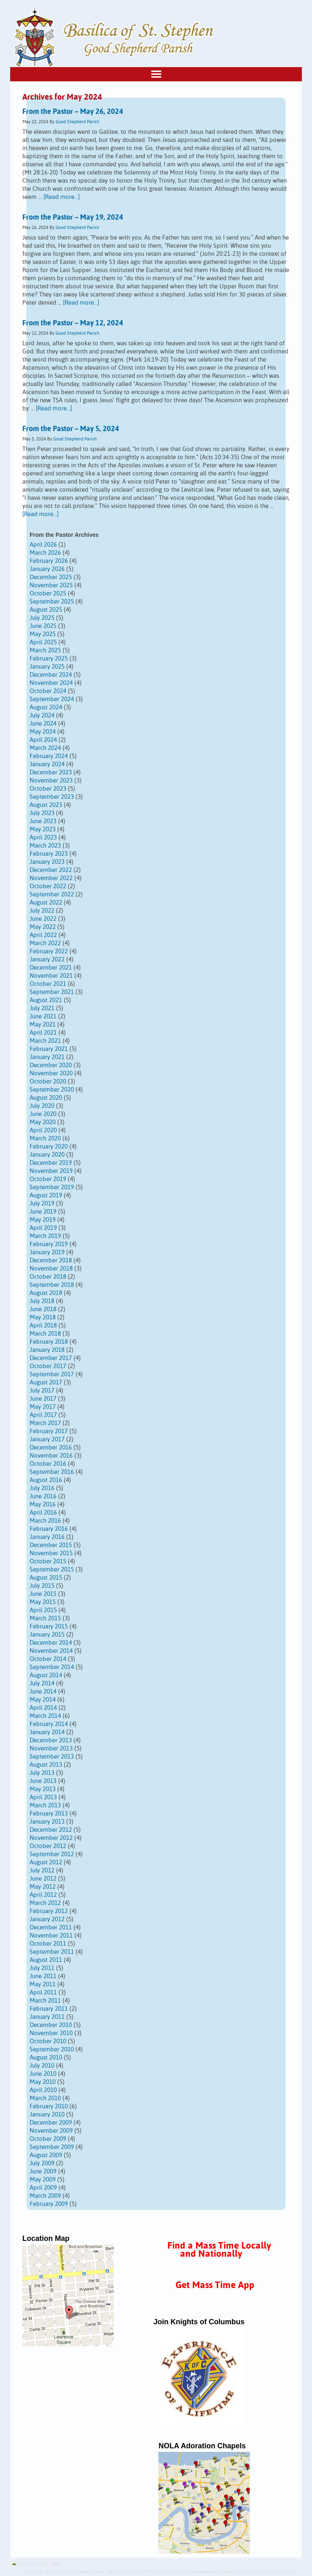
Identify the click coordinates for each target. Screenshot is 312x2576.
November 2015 (51, 1553)
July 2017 (42, 1391)
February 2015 (49, 1627)
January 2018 (47, 1350)
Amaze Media (254, 2571)
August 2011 (46, 1960)
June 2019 (43, 1212)
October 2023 (48, 789)
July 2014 (42, 1683)
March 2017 (45, 1423)
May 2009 (43, 2180)
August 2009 (46, 2155)
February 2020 (49, 1147)
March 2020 (45, 1138)
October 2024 (48, 691)
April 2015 (43, 1610)
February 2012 (49, 1911)
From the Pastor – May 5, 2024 (70, 429)
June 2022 (43, 919)
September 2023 (52, 797)
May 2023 (43, 829)
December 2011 (51, 1927)
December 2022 (51, 870)
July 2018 (42, 1301)
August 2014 (46, 1675)
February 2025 (49, 659)
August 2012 (46, 1862)
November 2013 (51, 1749)
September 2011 (52, 1952)
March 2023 (45, 846)
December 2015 (51, 1545)
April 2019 (43, 1228)
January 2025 (47, 667)
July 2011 (42, 1968)
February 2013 (49, 1814)
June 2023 (43, 821)
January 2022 (47, 960)
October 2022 (48, 886)
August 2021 (46, 1000)
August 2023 (46, 805)
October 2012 (48, 1846)
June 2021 (43, 1016)
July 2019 (42, 1204)
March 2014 (45, 1716)
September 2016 (52, 1472)
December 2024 (51, 675)
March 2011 (45, 2001)
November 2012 (51, 1838)
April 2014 (43, 1708)
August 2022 (46, 903)
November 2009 (51, 2131)
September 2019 (52, 1187)
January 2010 (47, 2115)
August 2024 (46, 707)
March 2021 (45, 1041)
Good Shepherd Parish (77, 122)
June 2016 (43, 1496)
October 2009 (48, 2139)
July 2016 (42, 1488)
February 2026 (49, 561)
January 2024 (47, 764)
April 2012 (43, 1895)
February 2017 (49, 1431)
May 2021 (43, 1025)
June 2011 (43, 1976)
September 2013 (52, 1757)
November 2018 (51, 1269)
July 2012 (42, 1871)
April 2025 (43, 642)
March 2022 (45, 943)
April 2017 (43, 1415)
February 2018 (49, 1342)
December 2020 (51, 1065)
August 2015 (46, 1578)
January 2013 (47, 1822)
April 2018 (43, 1326)
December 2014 (51, 1643)
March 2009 (45, 2196)
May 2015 (43, 1602)
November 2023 (51, 781)
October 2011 (48, 1944)
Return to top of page (38, 2563)
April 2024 (43, 740)
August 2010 (46, 2058)
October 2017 (48, 1366)
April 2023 (43, 838)
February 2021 (49, 1049)
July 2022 (42, 911)
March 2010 (45, 2098)
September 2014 (52, 1667)
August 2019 (46, 1195)
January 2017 (47, 1439)
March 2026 (45, 553)
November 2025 (51, 585)
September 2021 (52, 992)
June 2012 (43, 1879)
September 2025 (52, 602)
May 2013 (43, 1789)
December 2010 (51, 2025)
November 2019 (51, 1171)
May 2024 (43, 732)
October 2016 (48, 1464)
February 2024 (49, 756)
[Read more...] (61, 197)
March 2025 (45, 650)
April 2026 (43, 545)
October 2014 (48, 1659)
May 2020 (43, 1122)
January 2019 (47, 1252)
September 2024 (52, 699)
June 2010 (43, 2074)
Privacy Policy (284, 2571)
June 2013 (43, 1781)
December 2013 (51, 1740)
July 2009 (42, 2163)
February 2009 (49, 2204)
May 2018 (43, 1317)
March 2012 (45, 1903)
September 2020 (52, 1090)
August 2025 (46, 610)
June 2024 (43, 724)
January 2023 (47, 862)
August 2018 (46, 1293)
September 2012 (52, 1854)
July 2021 (42, 1008)
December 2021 (51, 968)
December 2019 (51, 1163)
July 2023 (42, 813)
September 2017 (52, 1374)
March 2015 (45, 1618)
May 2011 (43, 1984)
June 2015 (43, 1594)
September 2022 (52, 894)
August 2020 (46, 1098)
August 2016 (46, 1480)
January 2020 (47, 1155)
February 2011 (49, 2009)
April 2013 (43, 1797)
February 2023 (49, 854)
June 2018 (43, 1309)
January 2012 (47, 1919)
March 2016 (45, 1521)
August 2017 (46, 1383)
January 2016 (47, 1537)
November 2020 (51, 1073)
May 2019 (43, 1220)
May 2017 (43, 1407)
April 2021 (43, 1033)
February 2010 (49, 2106)
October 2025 (48, 594)
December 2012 (51, 1830)
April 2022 (43, 935)
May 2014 (43, 1700)
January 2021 (47, 1057)
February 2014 (49, 1724)
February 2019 (49, 1244)
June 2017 (43, 1399)
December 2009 (51, 2123)
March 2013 (45, 1805)
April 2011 (43, 1993)
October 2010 (48, 2041)
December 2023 (51, 772)
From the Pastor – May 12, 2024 (72, 323)
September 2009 (52, 2147)
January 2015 (47, 1635)
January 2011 (47, 2017)
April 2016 (43, 1513)
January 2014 (47, 1732)
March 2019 (45, 1236)
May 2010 (43, 2082)
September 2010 (52, 2049)
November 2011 (51, 1936)
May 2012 (43, 1887)
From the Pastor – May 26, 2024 (72, 112)
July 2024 (42, 716)
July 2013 (42, 1773)
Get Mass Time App (215, 2285)
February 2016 (49, 1529)
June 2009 (43, 2171)
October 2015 (48, 1561)
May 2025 (43, 634)
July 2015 (42, 1586)
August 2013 (46, 1765)
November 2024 (51, 683)
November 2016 (51, 1456)
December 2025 (51, 577)
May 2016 (43, 1505)
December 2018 (51, 1260)
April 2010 (43, 2090)
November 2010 (51, 2033)
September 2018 (52, 1285)
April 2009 (43, 2188)
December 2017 (51, 1358)
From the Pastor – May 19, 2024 (72, 217)
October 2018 (48, 1277)
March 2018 (45, 1334)
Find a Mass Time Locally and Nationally (219, 2250)
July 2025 (42, 618)
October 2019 (48, 1179)
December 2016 (51, 1448)
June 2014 (43, 1692)
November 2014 (51, 1651)
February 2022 (49, 951)
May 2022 (43, 927)
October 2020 (48, 1082)
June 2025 (43, 626)
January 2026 (47, 569)
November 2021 (51, 976)
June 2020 (43, 1114)
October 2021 (48, 984)
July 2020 (42, 1106)
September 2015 (52, 1570)
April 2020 (43, 1130)
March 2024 (45, 748)
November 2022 (51, 878)
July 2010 (42, 2066)
